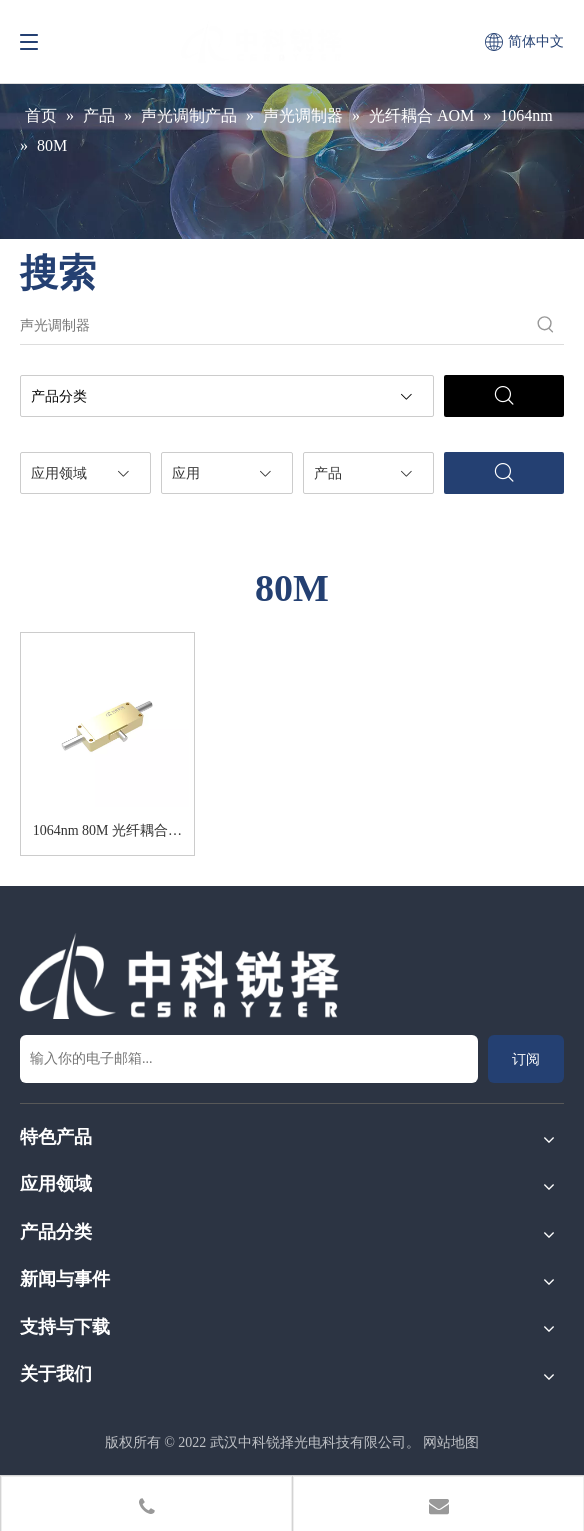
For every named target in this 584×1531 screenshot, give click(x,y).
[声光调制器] (274, 326)
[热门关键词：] (546, 326)
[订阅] (526, 1059)
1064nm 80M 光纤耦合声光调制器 (107, 834)
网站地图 (451, 1442)
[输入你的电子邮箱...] (249, 1059)
